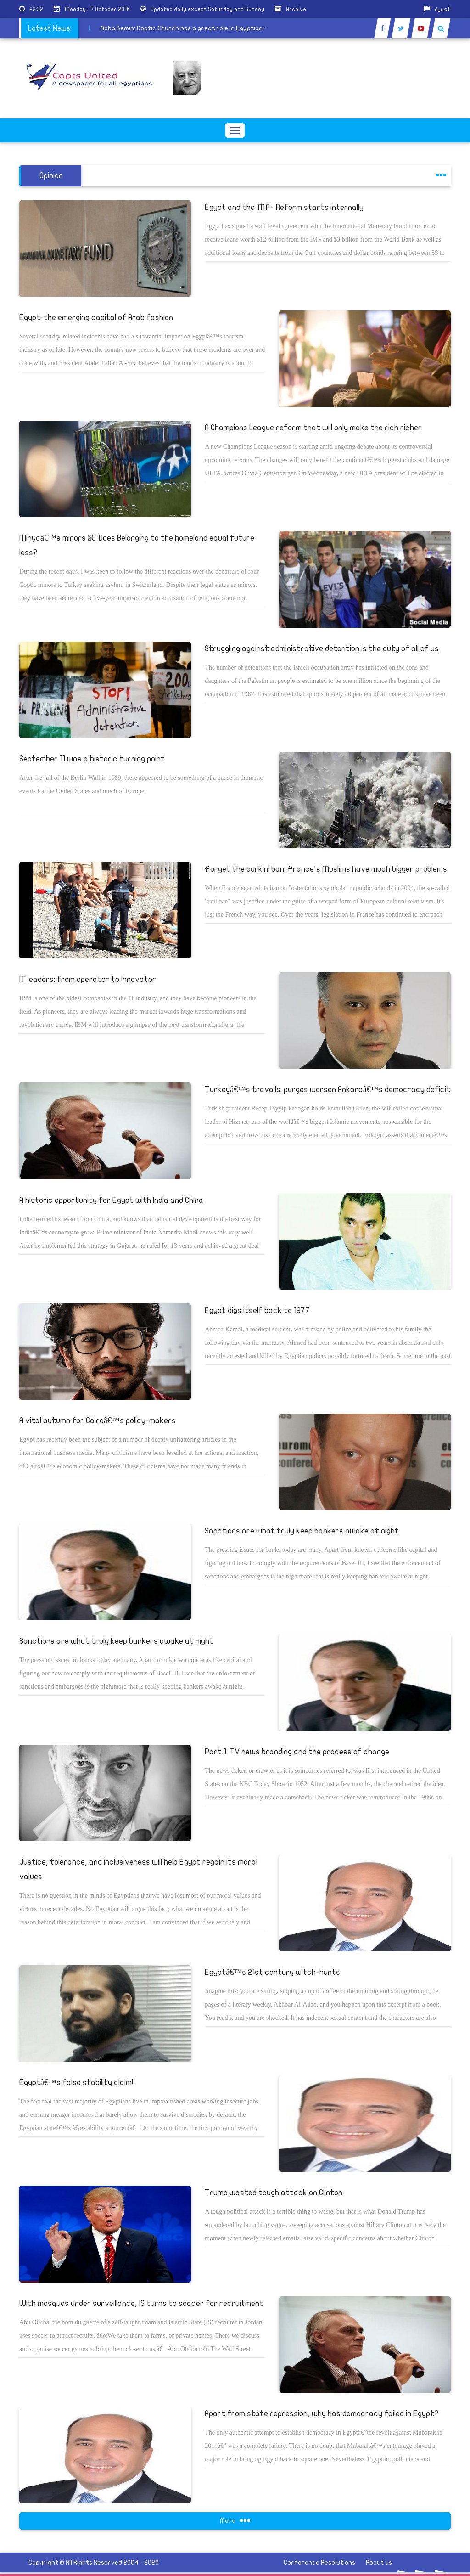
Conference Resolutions (319, 2562)
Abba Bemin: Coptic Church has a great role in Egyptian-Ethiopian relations (195, 28)
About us (379, 2562)
